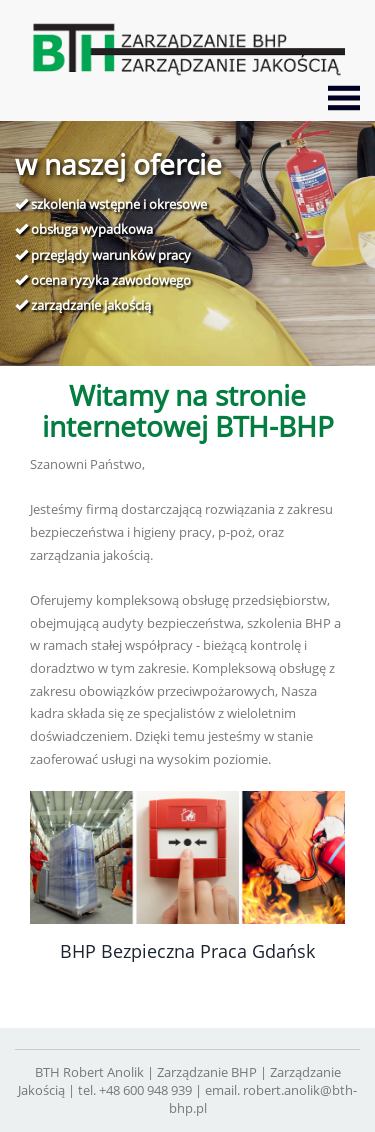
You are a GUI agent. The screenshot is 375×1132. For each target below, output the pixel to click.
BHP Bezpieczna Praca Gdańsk (187, 951)
